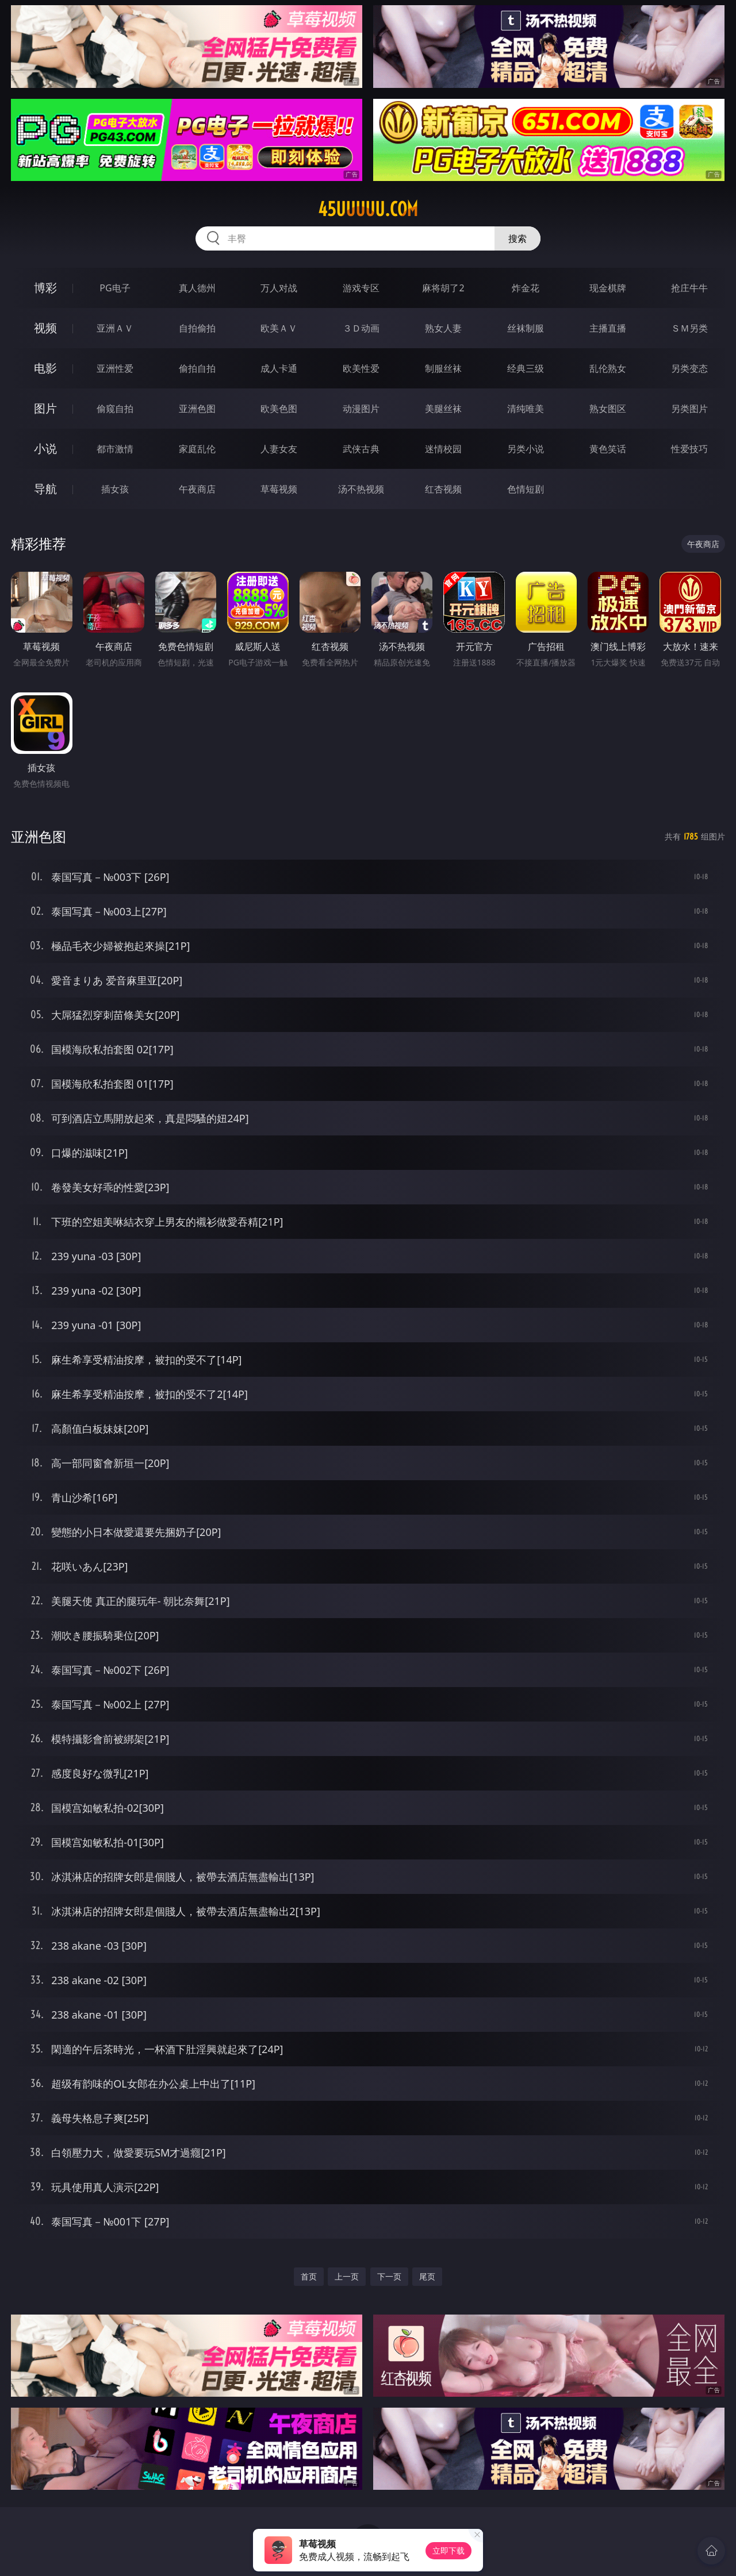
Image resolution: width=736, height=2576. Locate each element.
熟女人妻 (443, 328)
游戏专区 (361, 288)
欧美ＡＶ (278, 328)
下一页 (389, 2276)
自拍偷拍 (197, 328)
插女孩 (115, 489)
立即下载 (448, 2550)
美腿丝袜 (443, 408)
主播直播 (607, 328)
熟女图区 (607, 408)
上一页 (347, 2276)
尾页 (427, 2276)
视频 (45, 328)
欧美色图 (278, 408)
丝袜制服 (525, 328)
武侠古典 (361, 448)
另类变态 (689, 368)
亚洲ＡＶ (115, 328)
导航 (45, 488)
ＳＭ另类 (689, 328)
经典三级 (525, 368)
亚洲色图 (197, 408)
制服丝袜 (443, 368)
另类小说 (525, 448)
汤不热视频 (361, 489)
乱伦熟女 (607, 368)
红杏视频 (443, 489)
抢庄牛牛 (689, 288)
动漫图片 (361, 408)
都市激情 (115, 448)
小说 (45, 448)
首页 (309, 2276)
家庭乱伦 (197, 448)
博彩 (45, 287)
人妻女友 (278, 448)
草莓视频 (278, 489)
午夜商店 (197, 489)
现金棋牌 (607, 288)
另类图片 (689, 408)
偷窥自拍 (115, 408)
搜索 (517, 238)
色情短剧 (525, 489)
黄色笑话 (607, 448)
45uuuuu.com (368, 209)
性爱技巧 (689, 448)
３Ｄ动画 (361, 328)
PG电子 (114, 288)
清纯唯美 (525, 408)
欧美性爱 (361, 368)
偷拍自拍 (197, 368)
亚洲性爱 (115, 368)
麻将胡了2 (443, 288)
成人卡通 (278, 368)
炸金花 (525, 288)
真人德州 (197, 288)
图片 (45, 408)
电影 (45, 368)
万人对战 (278, 288)
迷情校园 (443, 448)
